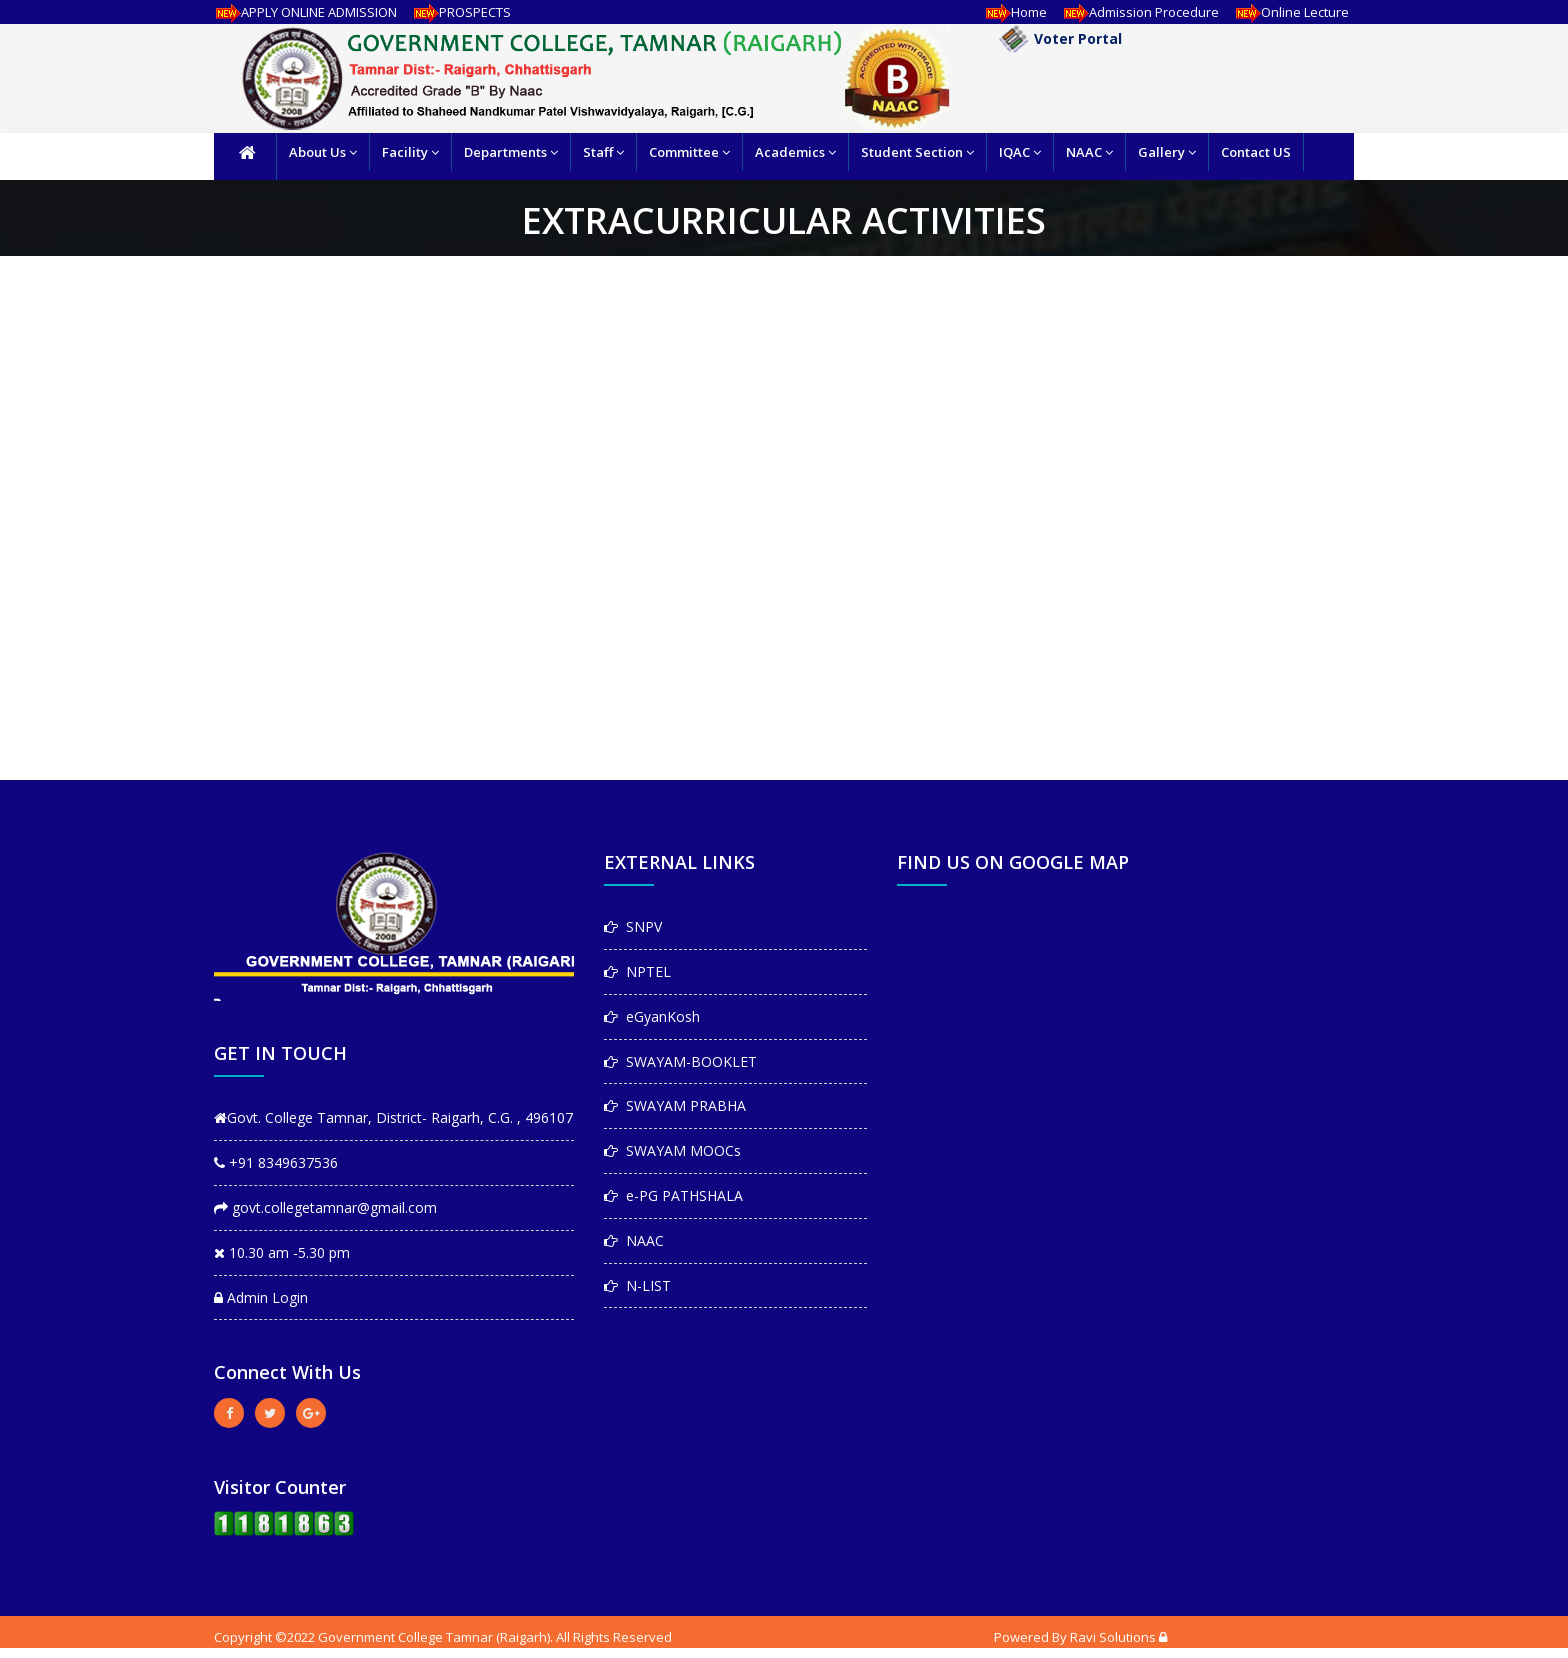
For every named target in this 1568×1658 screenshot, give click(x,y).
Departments (511, 152)
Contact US (1256, 152)
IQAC (1020, 152)
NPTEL (637, 971)
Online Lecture (1289, 12)
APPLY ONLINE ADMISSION (303, 12)
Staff (603, 152)
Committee (689, 152)
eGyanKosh (652, 1016)
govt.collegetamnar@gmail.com (325, 1207)
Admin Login (261, 1297)
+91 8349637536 (276, 1162)
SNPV (633, 926)
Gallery (1167, 152)
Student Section (917, 152)
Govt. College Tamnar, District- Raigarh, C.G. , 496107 (393, 1117)
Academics (795, 152)
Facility (410, 152)
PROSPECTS (459, 12)
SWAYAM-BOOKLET (680, 1061)
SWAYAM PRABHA (675, 1105)
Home (1013, 12)
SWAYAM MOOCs (672, 1150)
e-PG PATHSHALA (673, 1195)
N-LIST (637, 1285)
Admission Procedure (1138, 12)
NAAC (1089, 152)
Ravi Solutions (1113, 1637)
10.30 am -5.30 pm (282, 1252)
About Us (323, 152)
